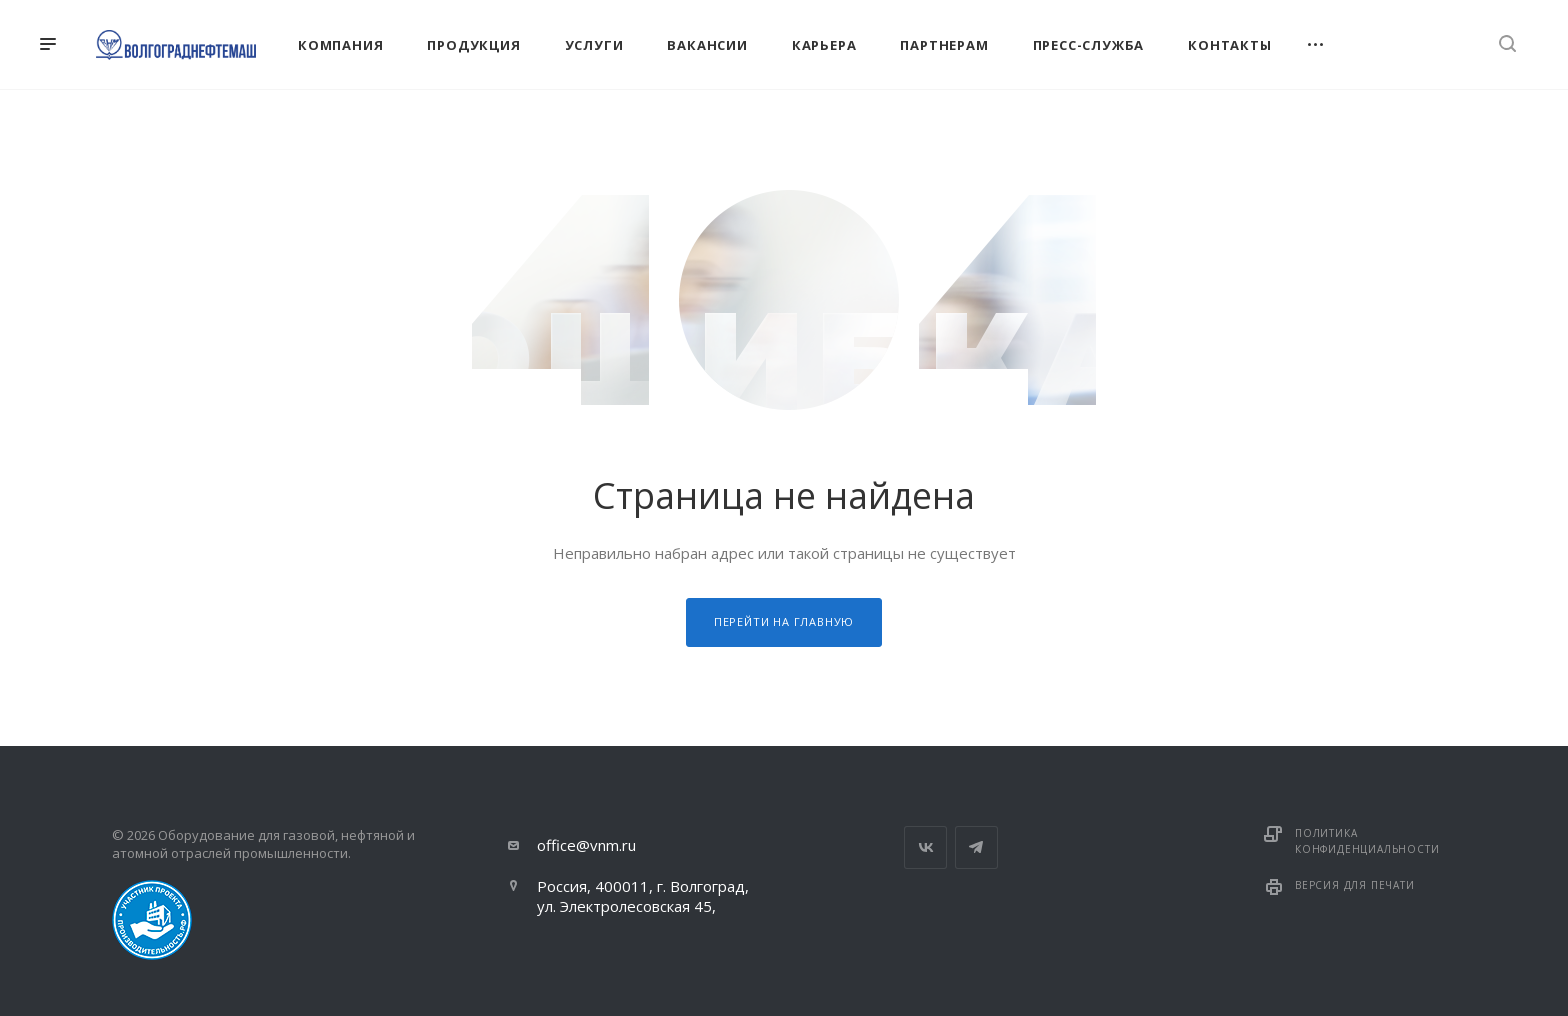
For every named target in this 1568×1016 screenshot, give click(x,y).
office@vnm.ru (586, 845)
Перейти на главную (784, 621)
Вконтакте (925, 847)
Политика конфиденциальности (1367, 841)
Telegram (976, 847)
